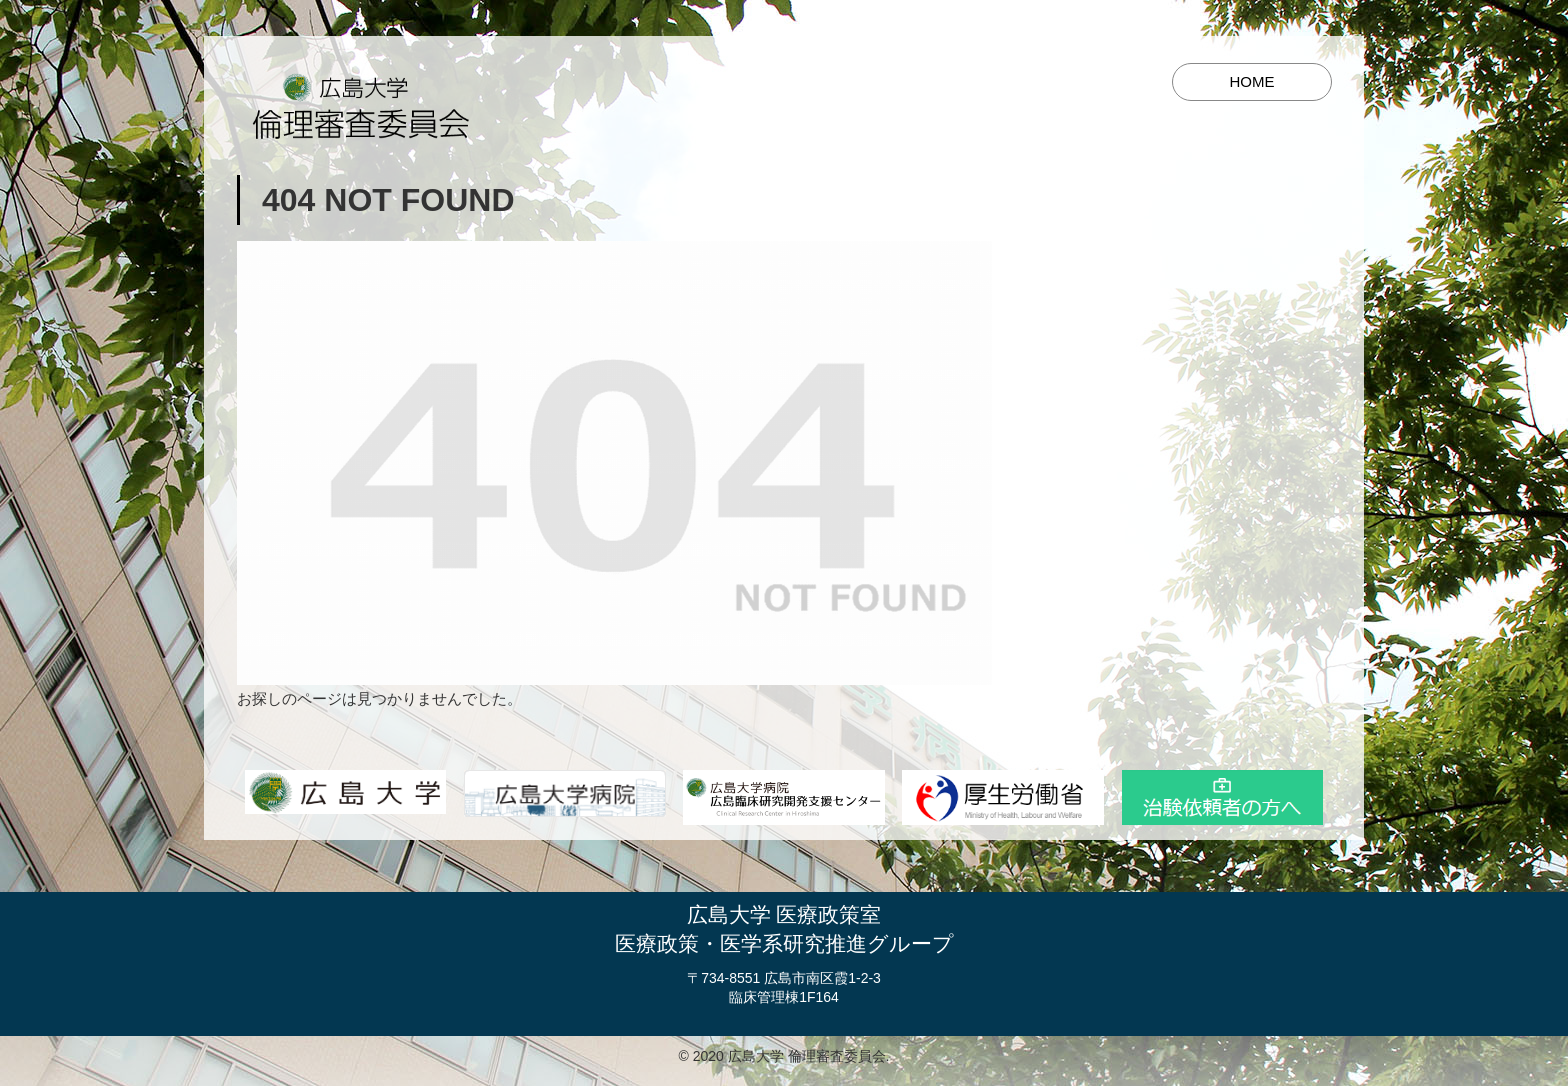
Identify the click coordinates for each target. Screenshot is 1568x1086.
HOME (1252, 81)
